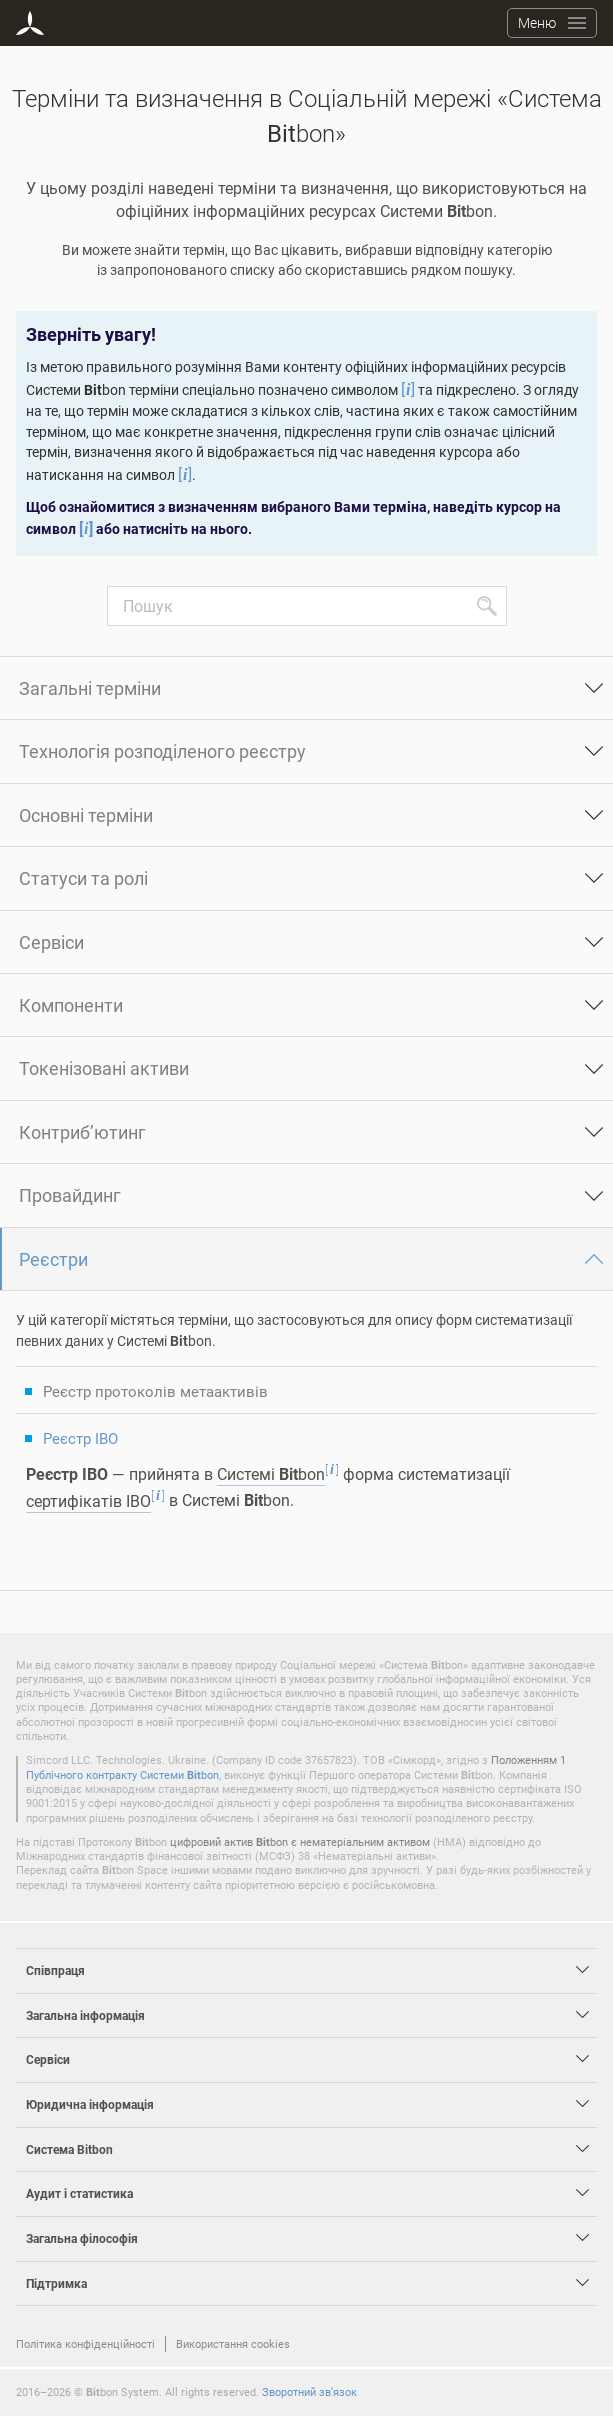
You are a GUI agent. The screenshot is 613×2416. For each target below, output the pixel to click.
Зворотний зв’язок (309, 2391)
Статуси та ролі (83, 878)
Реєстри (53, 1259)
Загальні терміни (90, 688)
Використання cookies (233, 2343)
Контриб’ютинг (82, 1132)
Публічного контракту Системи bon (122, 1774)
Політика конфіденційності (85, 2343)
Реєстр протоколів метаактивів (155, 1391)
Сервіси (51, 942)
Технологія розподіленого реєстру (162, 751)
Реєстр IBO (80, 1438)
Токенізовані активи (104, 1068)
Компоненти (71, 1005)
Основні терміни (86, 815)
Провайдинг (70, 1195)
